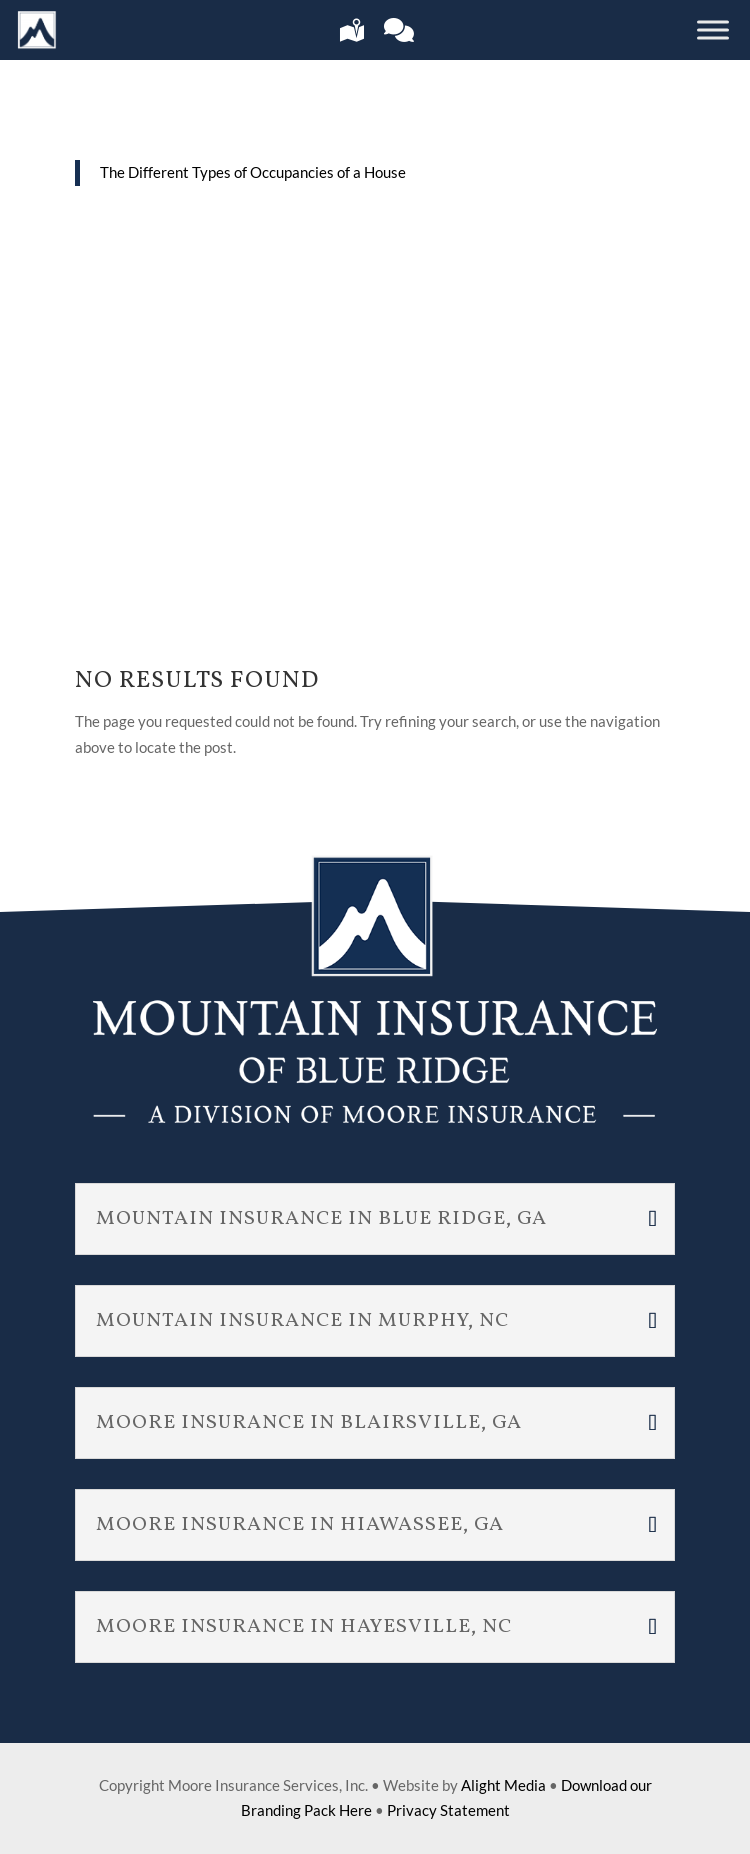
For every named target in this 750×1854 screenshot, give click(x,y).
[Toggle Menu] (713, 29)
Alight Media (503, 1785)
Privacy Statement (448, 1810)
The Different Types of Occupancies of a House (253, 172)
